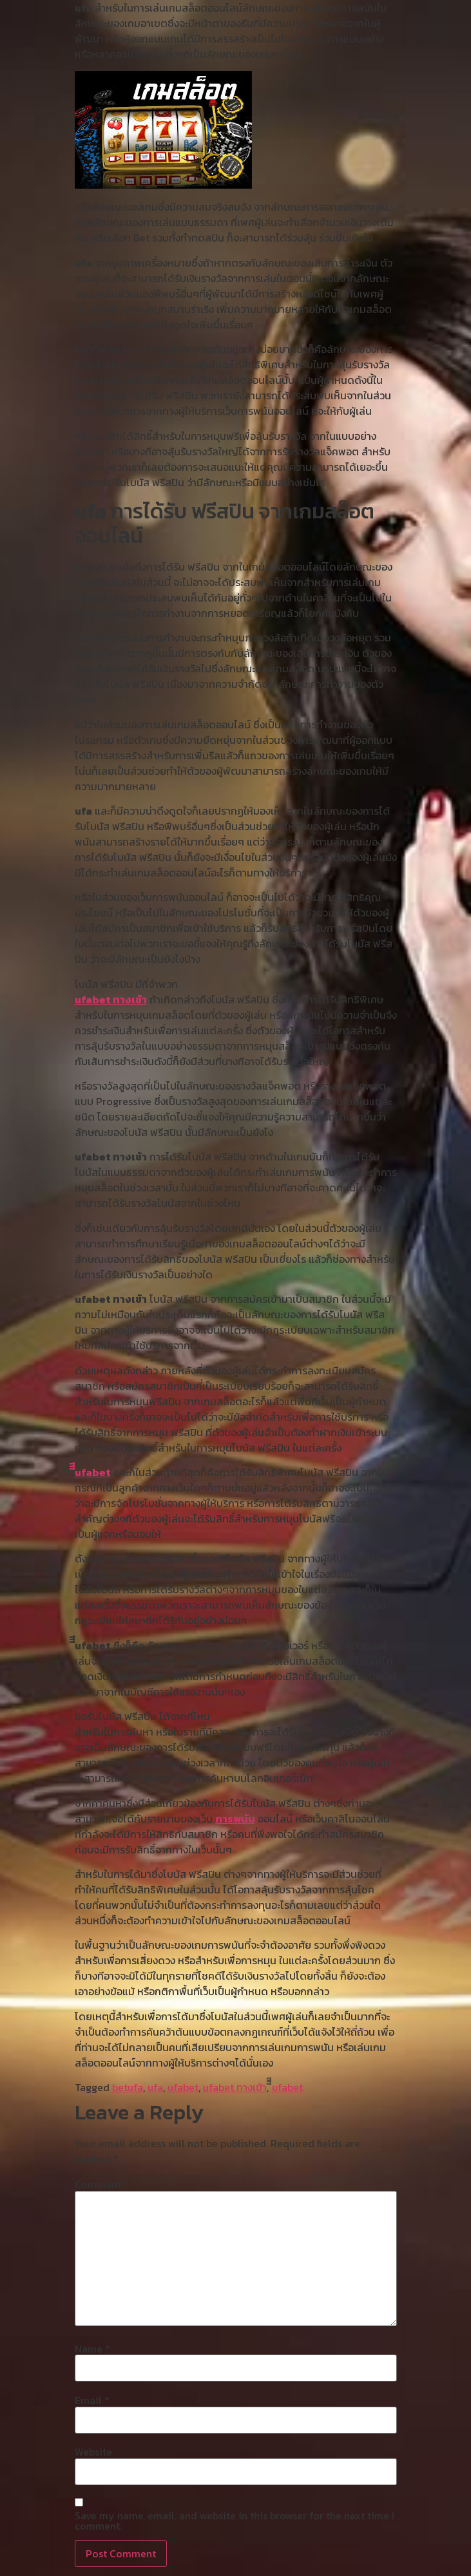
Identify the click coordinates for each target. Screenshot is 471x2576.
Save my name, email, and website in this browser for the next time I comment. (234, 2520)
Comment (102, 2184)
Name (92, 2349)
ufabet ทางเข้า (111, 999)
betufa (127, 2087)
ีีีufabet (93, 1472)
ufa (155, 2087)
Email (92, 2400)
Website (93, 2452)
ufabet (183, 2087)
